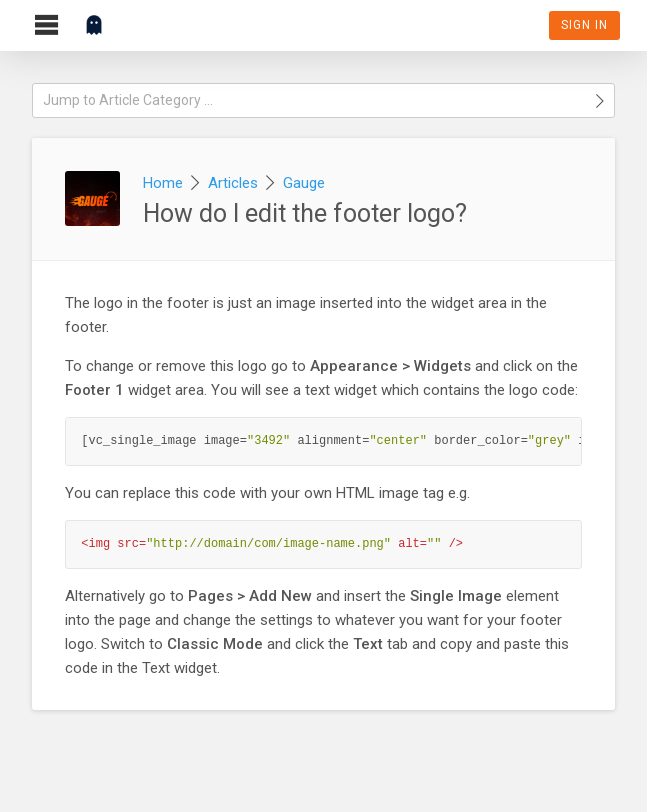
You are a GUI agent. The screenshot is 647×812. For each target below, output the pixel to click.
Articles (233, 183)
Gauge (304, 183)
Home (163, 183)
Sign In (584, 25)
